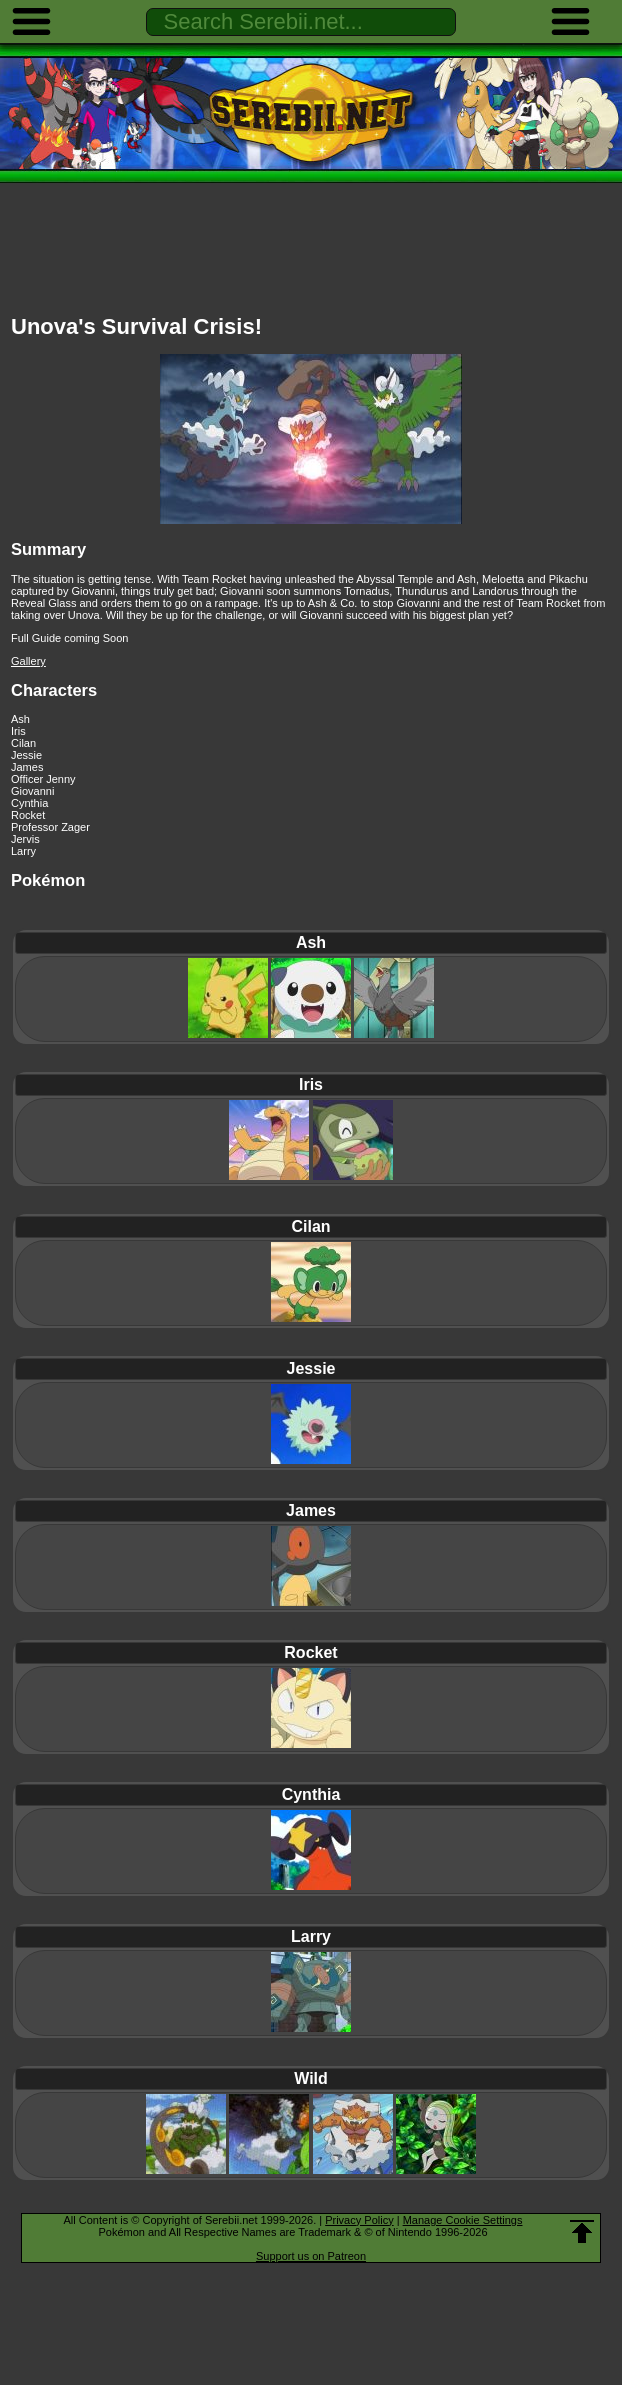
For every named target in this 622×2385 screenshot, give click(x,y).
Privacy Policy (359, 2220)
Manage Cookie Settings (463, 2220)
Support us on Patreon (311, 2256)
